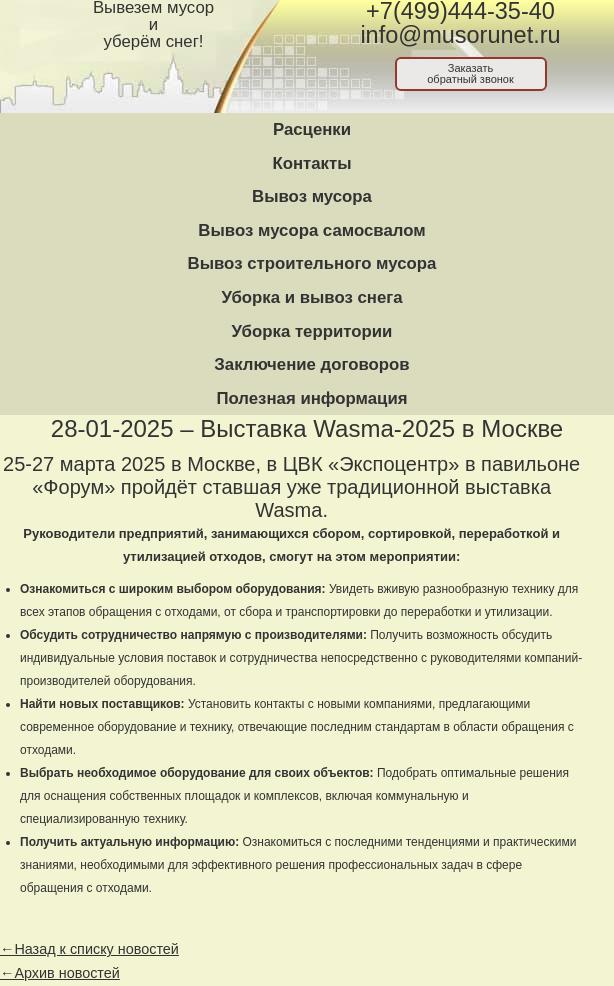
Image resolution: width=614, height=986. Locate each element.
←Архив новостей (60, 973)
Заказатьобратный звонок (470, 73)
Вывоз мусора (312, 196)
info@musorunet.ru (460, 35)
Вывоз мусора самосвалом (311, 230)
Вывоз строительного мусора (312, 263)
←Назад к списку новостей (89, 949)
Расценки (312, 129)
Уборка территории (312, 331)
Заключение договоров (311, 364)
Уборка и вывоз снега (311, 297)
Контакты (311, 163)
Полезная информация (311, 398)
